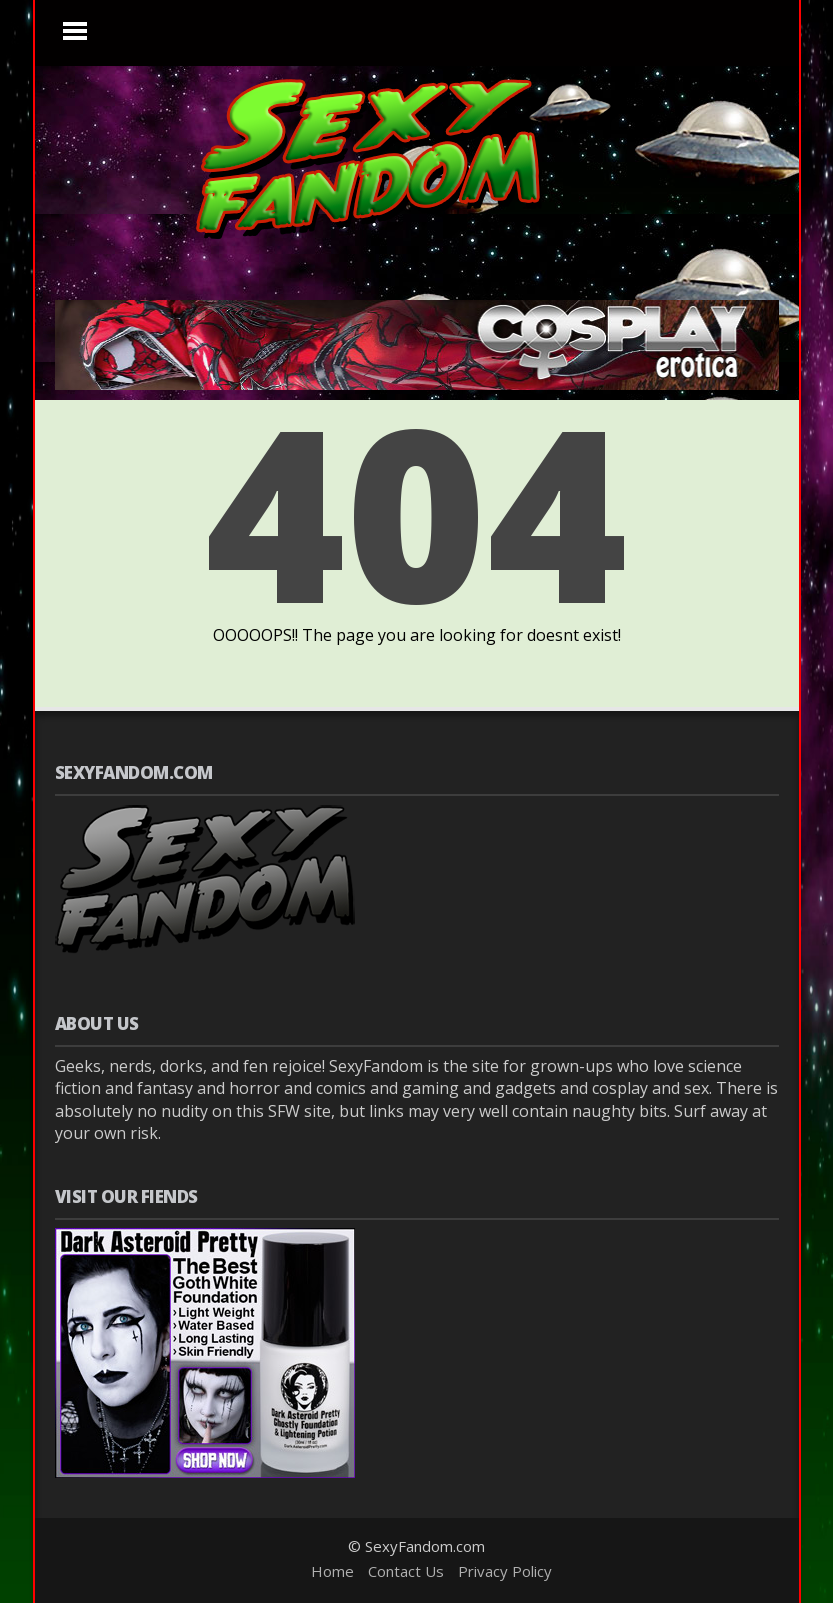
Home (332, 1571)
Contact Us (406, 1571)
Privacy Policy (505, 1571)
